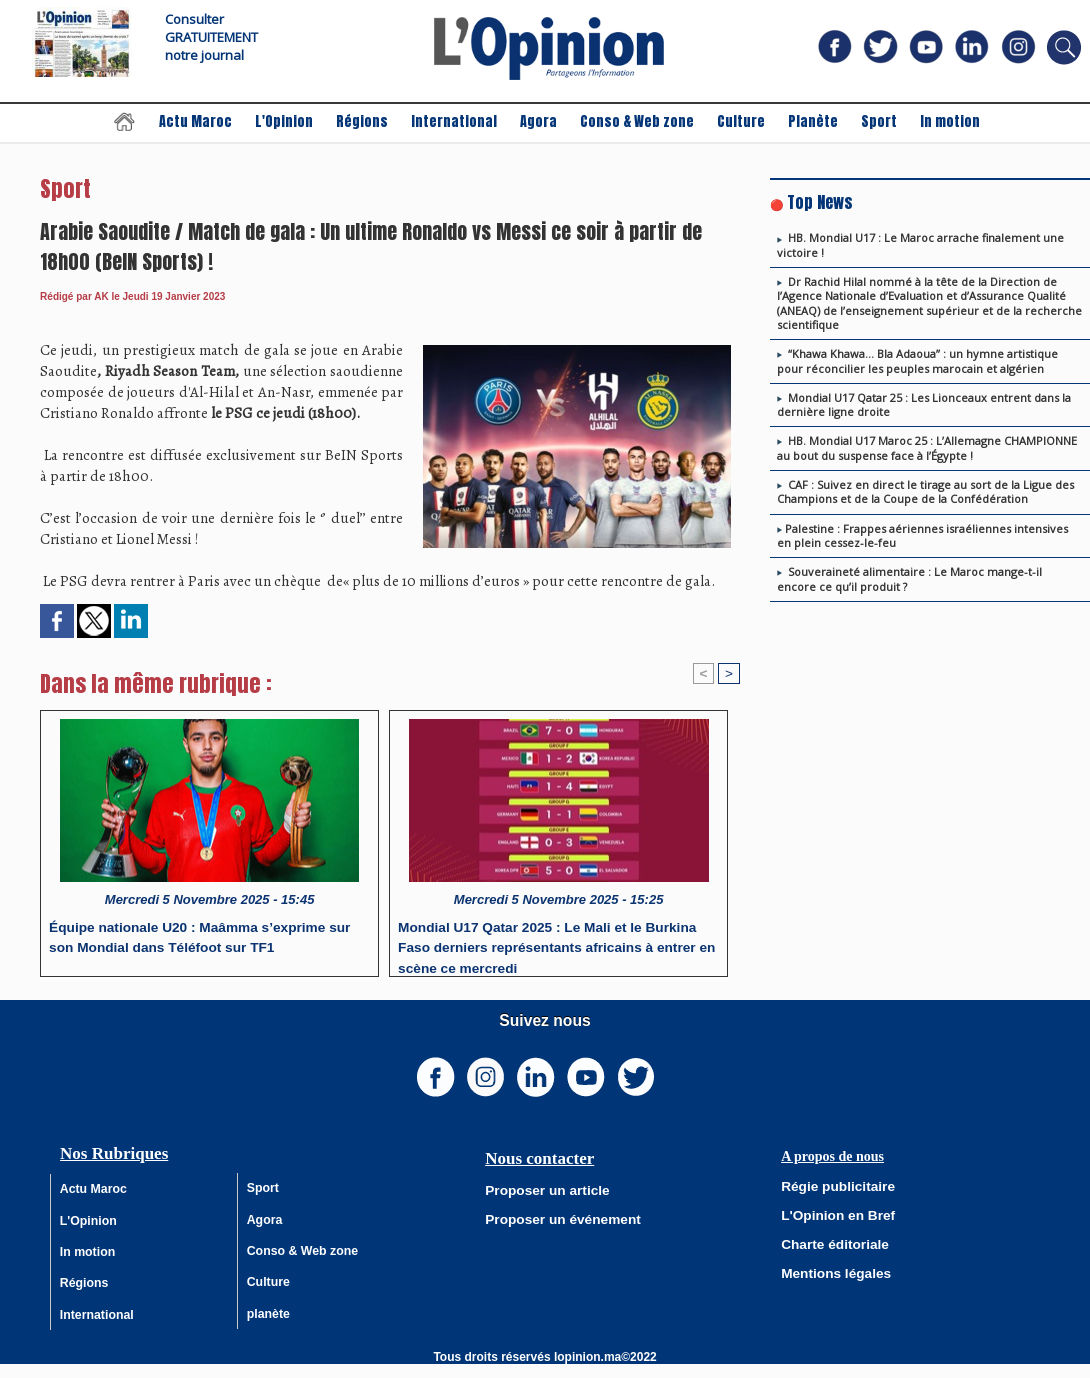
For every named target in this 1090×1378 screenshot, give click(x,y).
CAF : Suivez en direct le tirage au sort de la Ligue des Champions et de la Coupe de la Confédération (925, 491)
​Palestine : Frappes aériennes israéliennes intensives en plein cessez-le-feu (922, 535)
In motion (950, 121)
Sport (880, 121)
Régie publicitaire (831, 1185)
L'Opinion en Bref (831, 1213)
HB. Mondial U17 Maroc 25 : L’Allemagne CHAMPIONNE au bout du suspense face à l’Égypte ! (927, 447)
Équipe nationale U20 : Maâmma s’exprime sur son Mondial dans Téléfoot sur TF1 (206, 937)
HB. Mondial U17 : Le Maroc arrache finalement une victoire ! (920, 244)
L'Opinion (285, 121)
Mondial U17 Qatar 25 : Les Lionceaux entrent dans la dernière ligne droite (924, 404)
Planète (814, 121)
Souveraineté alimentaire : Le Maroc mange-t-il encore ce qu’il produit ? (909, 578)
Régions (363, 121)
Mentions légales (829, 1269)
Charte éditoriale (828, 1241)
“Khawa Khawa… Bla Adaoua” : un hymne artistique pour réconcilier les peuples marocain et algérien (917, 360)
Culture (742, 121)
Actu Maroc (197, 121)
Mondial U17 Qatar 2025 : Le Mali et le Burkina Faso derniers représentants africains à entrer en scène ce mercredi (557, 944)
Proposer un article (539, 1189)
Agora (540, 121)
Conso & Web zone (638, 121)
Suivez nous (545, 1020)
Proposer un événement (553, 1217)
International (455, 121)
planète (269, 1325)
